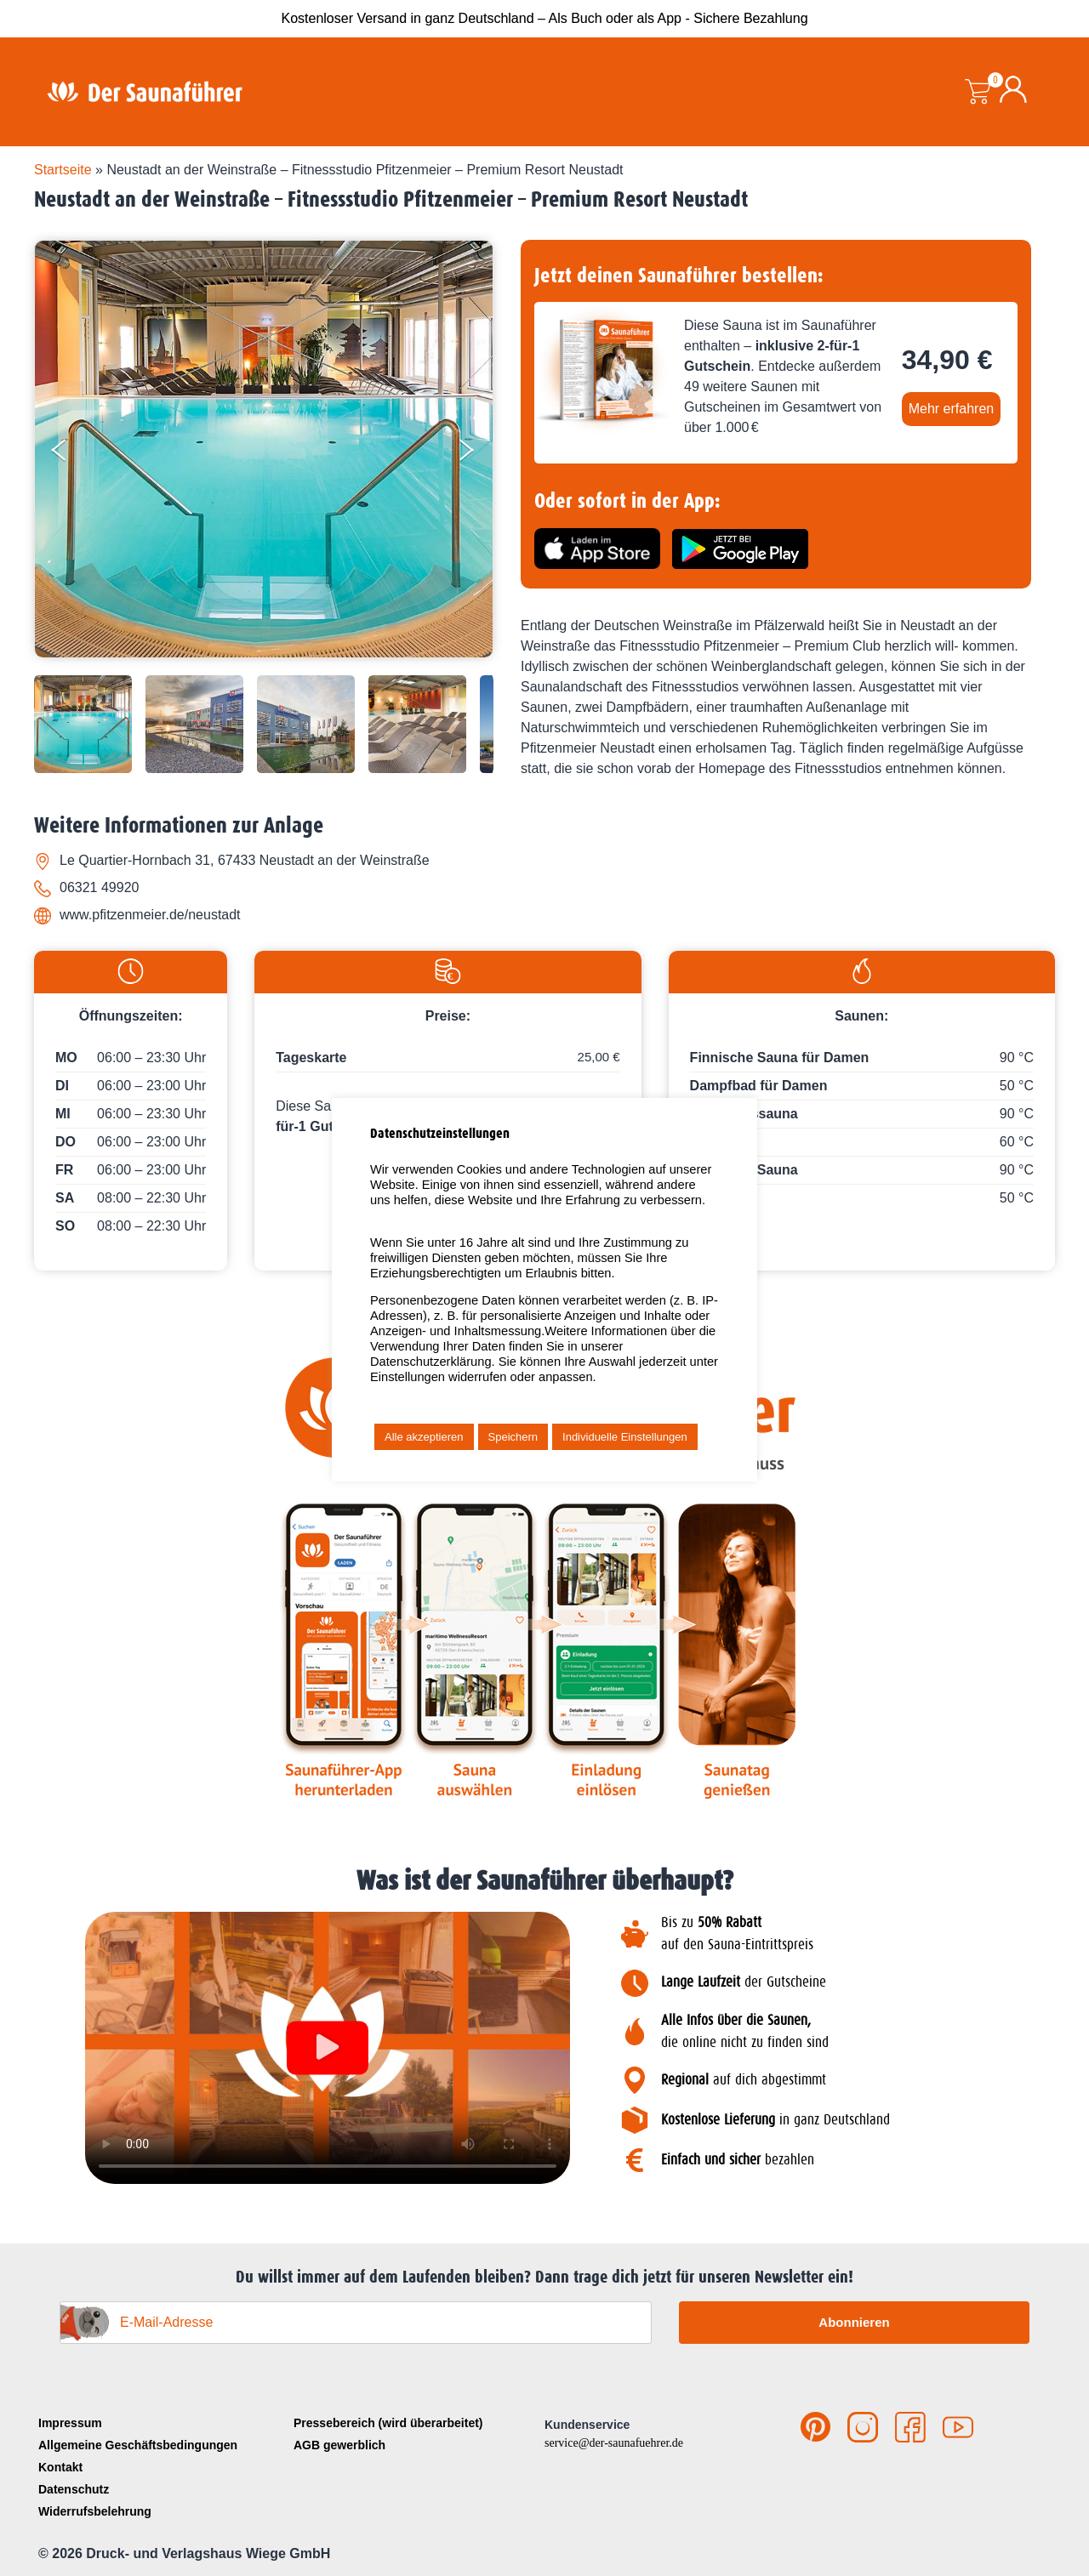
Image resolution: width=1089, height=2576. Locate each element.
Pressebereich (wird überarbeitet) (388, 2423)
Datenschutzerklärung (431, 1361)
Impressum (70, 2423)
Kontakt (60, 2467)
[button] (327, 2048)
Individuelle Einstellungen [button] (624, 1436)
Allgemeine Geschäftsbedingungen (137, 2445)
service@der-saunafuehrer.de (613, 2443)
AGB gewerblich (339, 2445)
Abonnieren (853, 2322)
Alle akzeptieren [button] (424, 1436)
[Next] (477, 453)
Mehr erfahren (952, 408)
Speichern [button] (513, 1436)
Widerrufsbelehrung (94, 2511)
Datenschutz (73, 2489)
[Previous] (73, 453)
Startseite (63, 169)
